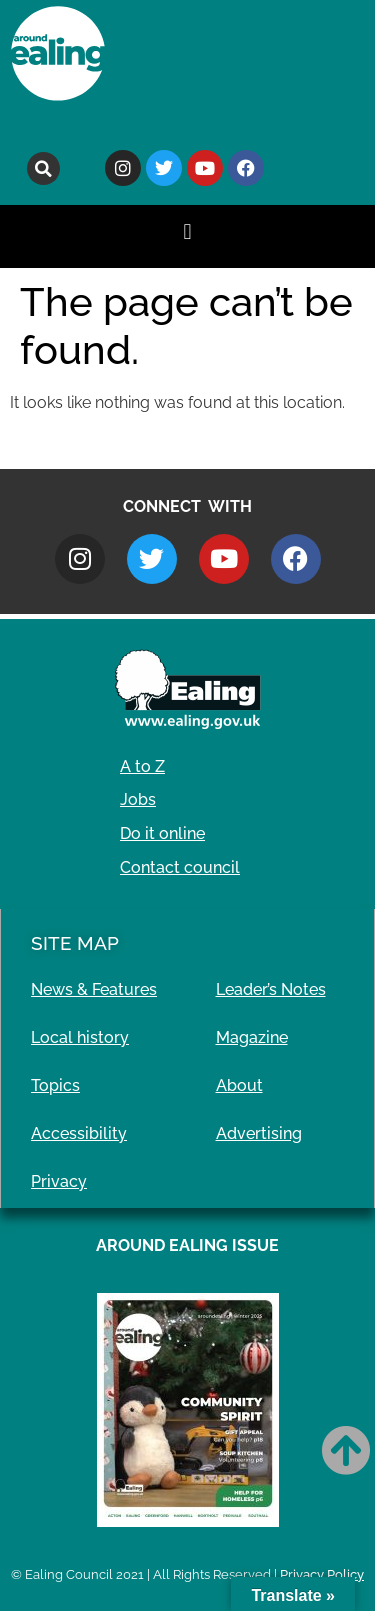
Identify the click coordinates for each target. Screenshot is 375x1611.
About (239, 1085)
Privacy (59, 1181)
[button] (43, 168)
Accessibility (79, 1133)
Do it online (162, 833)
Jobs (138, 799)
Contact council (180, 867)
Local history (80, 1037)
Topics (55, 1085)
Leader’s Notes (271, 989)
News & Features (94, 989)
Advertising (259, 1133)
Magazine (252, 1037)
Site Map (75, 943)
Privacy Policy (322, 1574)
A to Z (142, 766)
